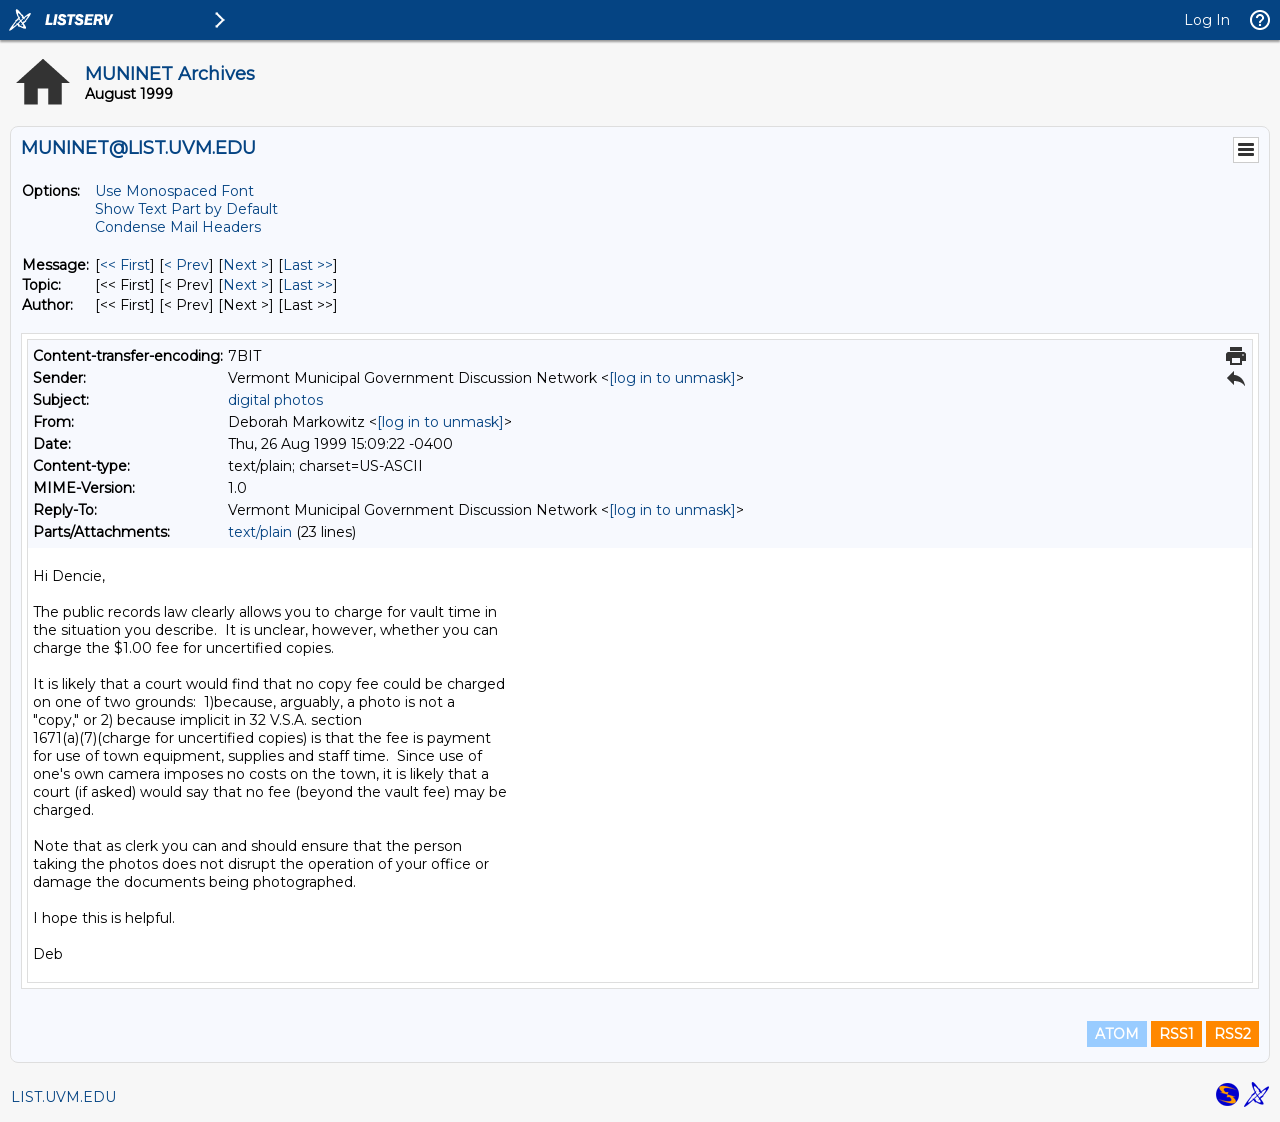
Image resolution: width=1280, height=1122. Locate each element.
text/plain (260, 532)
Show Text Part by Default (186, 209)
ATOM (1117, 1034)
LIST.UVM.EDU (63, 1097)
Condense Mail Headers (178, 227)
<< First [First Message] (125, 265)
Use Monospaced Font (174, 191)
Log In (1207, 20)
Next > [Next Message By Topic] (246, 285)
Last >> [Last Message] (308, 265)
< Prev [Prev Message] (186, 265)
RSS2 (1232, 1034)
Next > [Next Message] (246, 265)
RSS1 (1176, 1034)
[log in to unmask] (672, 378)
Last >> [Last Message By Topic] (308, 285)
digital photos (275, 400)
